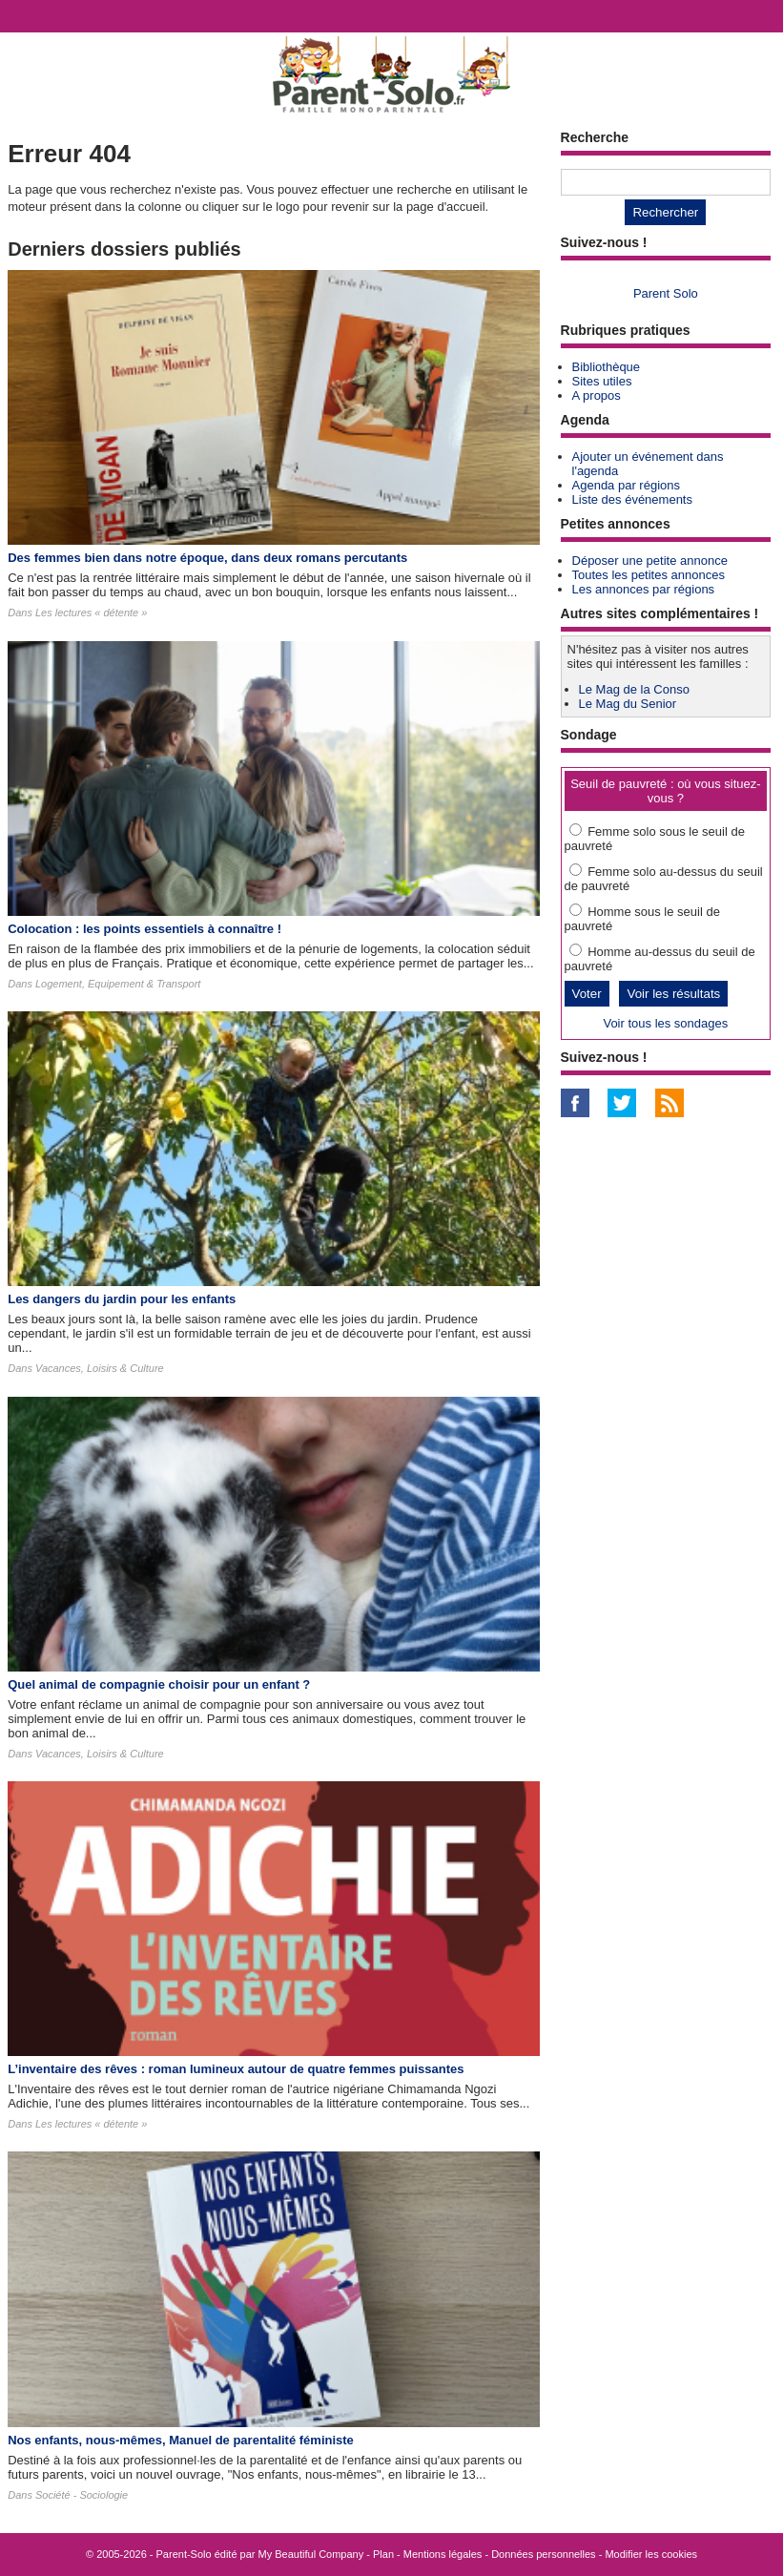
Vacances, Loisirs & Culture (99, 1368)
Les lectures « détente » (91, 612)
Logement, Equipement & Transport (117, 983)
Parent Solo (665, 293)
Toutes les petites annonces (648, 575)
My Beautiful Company (311, 2554)
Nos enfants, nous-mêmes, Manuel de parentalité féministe (181, 2440)
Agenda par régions (626, 485)
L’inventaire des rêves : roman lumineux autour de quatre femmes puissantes (236, 2069)
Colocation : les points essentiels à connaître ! (144, 929)
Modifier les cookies (651, 2554)
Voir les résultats (673, 994)
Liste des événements (632, 499)
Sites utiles (602, 381)
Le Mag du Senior (628, 703)
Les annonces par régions (643, 589)
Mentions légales (443, 2554)
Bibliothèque (606, 367)
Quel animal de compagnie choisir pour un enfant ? (159, 1684)
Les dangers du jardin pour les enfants (122, 1299)
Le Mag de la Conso (634, 689)
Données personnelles (543, 2554)
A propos (596, 395)
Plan (383, 2554)
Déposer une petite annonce (650, 560)
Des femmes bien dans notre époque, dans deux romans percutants (207, 558)
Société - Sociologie (81, 2495)
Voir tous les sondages (665, 1023)
